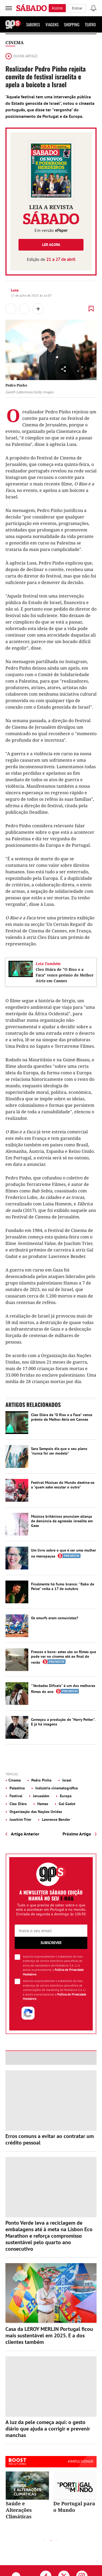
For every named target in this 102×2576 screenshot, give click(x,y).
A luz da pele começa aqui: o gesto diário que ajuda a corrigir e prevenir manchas (47, 2429)
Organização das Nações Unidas (35, 1811)
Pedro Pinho (41, 1780)
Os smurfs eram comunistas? (54, 1617)
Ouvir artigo (21, 56)
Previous (31, 2540)
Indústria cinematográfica (56, 1788)
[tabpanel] (27, 2495)
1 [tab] (44, 2540)
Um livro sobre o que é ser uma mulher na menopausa (63, 1553)
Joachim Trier (19, 1819)
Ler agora (51, 244)
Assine (57, 8)
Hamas (42, 1803)
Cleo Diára (17, 1803)
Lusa (14, 290)
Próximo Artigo (77, 1834)
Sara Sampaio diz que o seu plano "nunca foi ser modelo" (59, 1451)
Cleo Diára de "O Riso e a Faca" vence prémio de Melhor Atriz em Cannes (65, 975)
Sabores (33, 24)
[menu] (8, 8)
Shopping (71, 24)
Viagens (51, 24)
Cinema (14, 43)
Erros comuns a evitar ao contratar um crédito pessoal (49, 2139)
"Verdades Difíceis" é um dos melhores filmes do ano (63, 1688)
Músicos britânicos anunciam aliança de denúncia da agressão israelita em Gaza (62, 1521)
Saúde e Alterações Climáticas (19, 2510)
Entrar (77, 8)
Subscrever (51, 1942)
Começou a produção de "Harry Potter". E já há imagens (63, 1722)
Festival (15, 1795)
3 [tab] (57, 2540)
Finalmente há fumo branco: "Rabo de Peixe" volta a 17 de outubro (62, 1586)
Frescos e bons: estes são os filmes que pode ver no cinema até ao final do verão (63, 1657)
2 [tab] (51, 2540)
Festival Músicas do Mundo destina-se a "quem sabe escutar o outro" (62, 1485)
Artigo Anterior (25, 1834)
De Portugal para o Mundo (74, 2506)
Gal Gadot (66, 1803)
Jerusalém (40, 1795)
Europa (65, 1795)
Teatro (90, 24)
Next (70, 2540)
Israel (66, 1780)
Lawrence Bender (55, 1819)
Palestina (16, 1788)
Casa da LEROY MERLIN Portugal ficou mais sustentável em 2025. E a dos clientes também (49, 2335)
